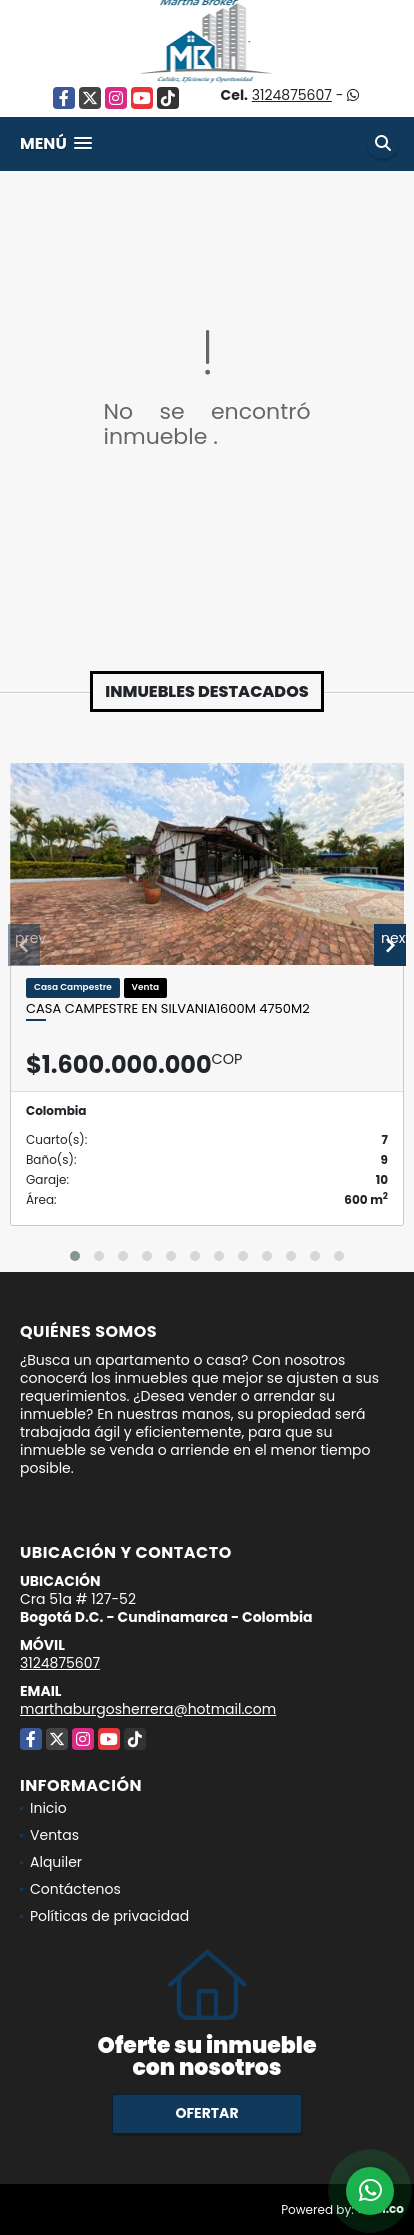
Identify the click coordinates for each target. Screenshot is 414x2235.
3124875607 (292, 95)
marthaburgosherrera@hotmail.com (148, 1709)
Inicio (48, 1808)
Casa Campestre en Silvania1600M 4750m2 (168, 1009)
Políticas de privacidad (109, 1916)
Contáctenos (75, 1889)
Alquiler (56, 1862)
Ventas (54, 1835)
